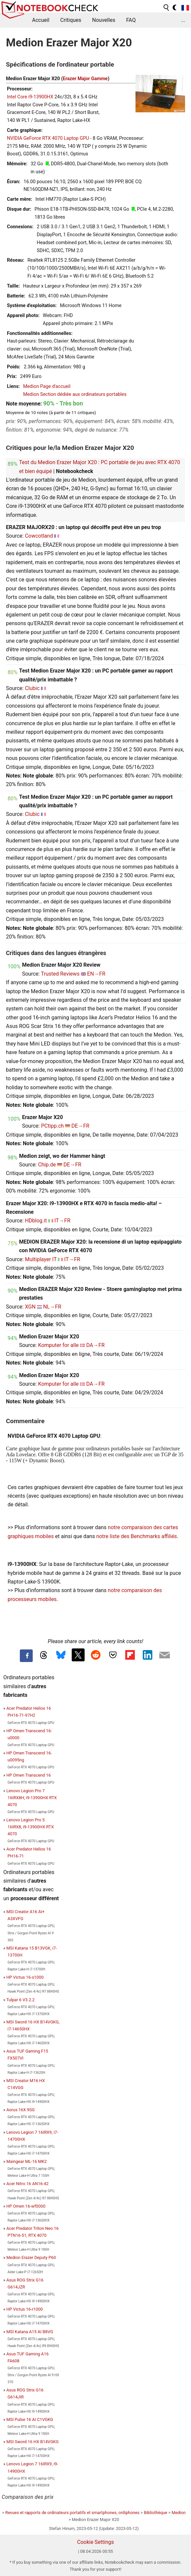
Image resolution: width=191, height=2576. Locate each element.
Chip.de (47, 1164)
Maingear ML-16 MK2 (26, 2161)
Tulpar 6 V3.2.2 (20, 1999)
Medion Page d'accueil (46, 386)
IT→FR (62, 1220)
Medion (179, 2512)
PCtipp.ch (52, 1126)
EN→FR (96, 974)
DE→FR (80, 1126)
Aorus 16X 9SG (20, 2109)
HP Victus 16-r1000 (24, 2309)
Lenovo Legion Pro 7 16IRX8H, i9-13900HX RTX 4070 (31, 1797)
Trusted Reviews (60, 974)
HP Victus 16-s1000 (25, 1977)
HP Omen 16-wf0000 (25, 2206)
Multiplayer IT (41, 1259)
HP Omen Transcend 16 (28, 1775)
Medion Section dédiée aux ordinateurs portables (75, 394)
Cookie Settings (95, 2542)
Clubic (32, 688)
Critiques (70, 20)
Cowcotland (39, 536)
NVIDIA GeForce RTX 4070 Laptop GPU (48, 138)
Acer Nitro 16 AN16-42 (27, 2183)
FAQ (131, 20)
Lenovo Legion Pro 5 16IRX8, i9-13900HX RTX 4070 (30, 1826)
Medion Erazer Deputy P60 (31, 2257)
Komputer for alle (58, 1345)
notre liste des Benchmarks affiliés (136, 1536)
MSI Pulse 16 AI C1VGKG (29, 2419)
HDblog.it (36, 1220)
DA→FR (95, 1345)
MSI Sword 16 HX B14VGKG (32, 2441)
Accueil (40, 20)
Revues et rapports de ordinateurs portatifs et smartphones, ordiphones (72, 2512)
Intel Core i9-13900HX (30, 97)
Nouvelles (103, 20)
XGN (30, 1307)
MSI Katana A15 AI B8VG (29, 2331)
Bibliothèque (155, 2512)
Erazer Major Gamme (85, 78)
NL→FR (52, 1307)
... (183, 20)
